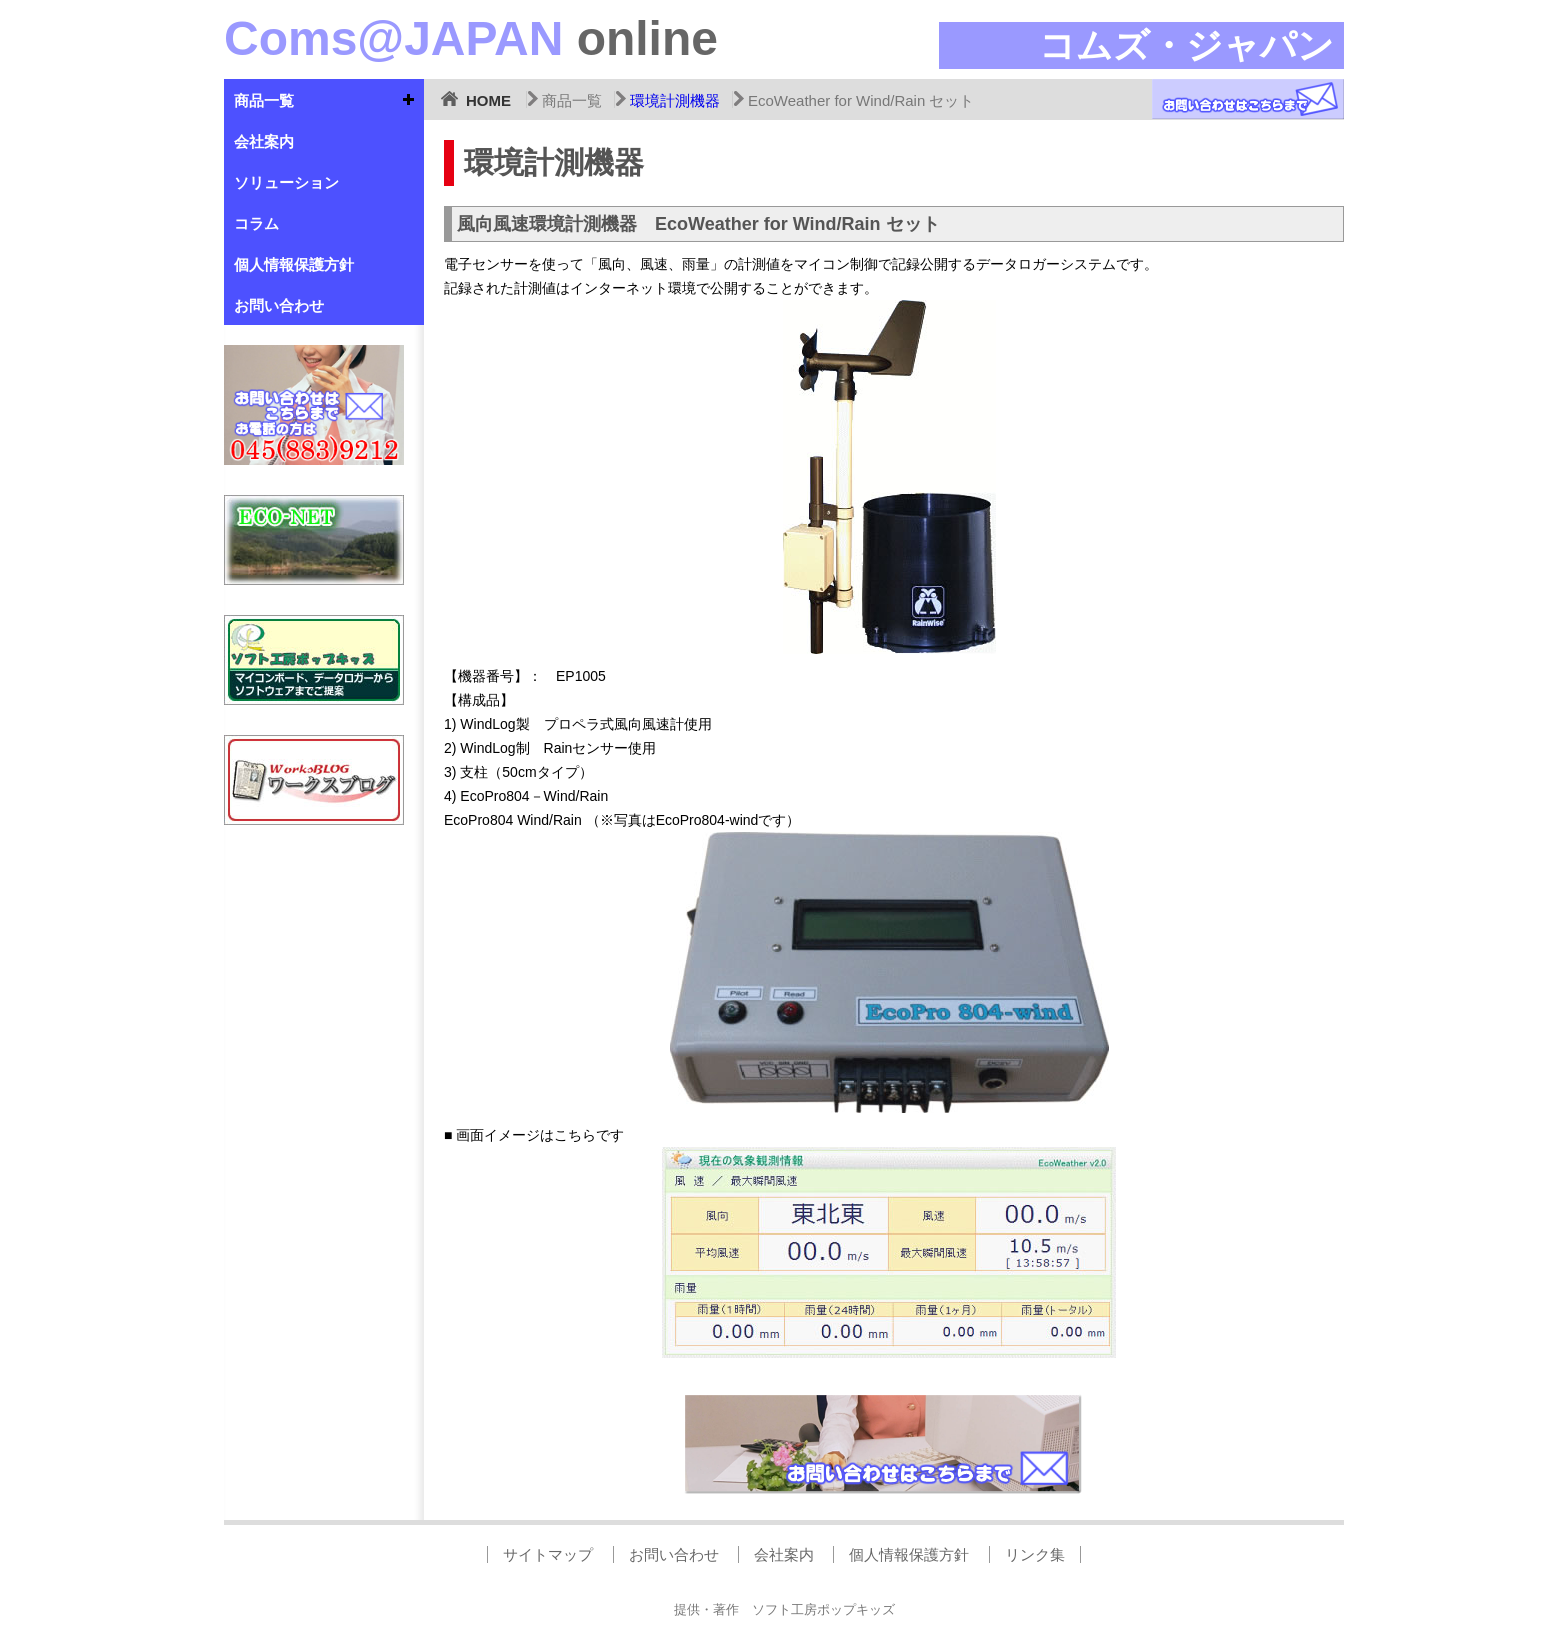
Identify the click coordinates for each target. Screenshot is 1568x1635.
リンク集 (1035, 1554)
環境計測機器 (675, 100)
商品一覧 (264, 100)
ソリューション (286, 182)
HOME (488, 100)
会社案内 (264, 141)
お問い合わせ (279, 305)
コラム (256, 223)
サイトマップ (548, 1554)
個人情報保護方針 (294, 264)
